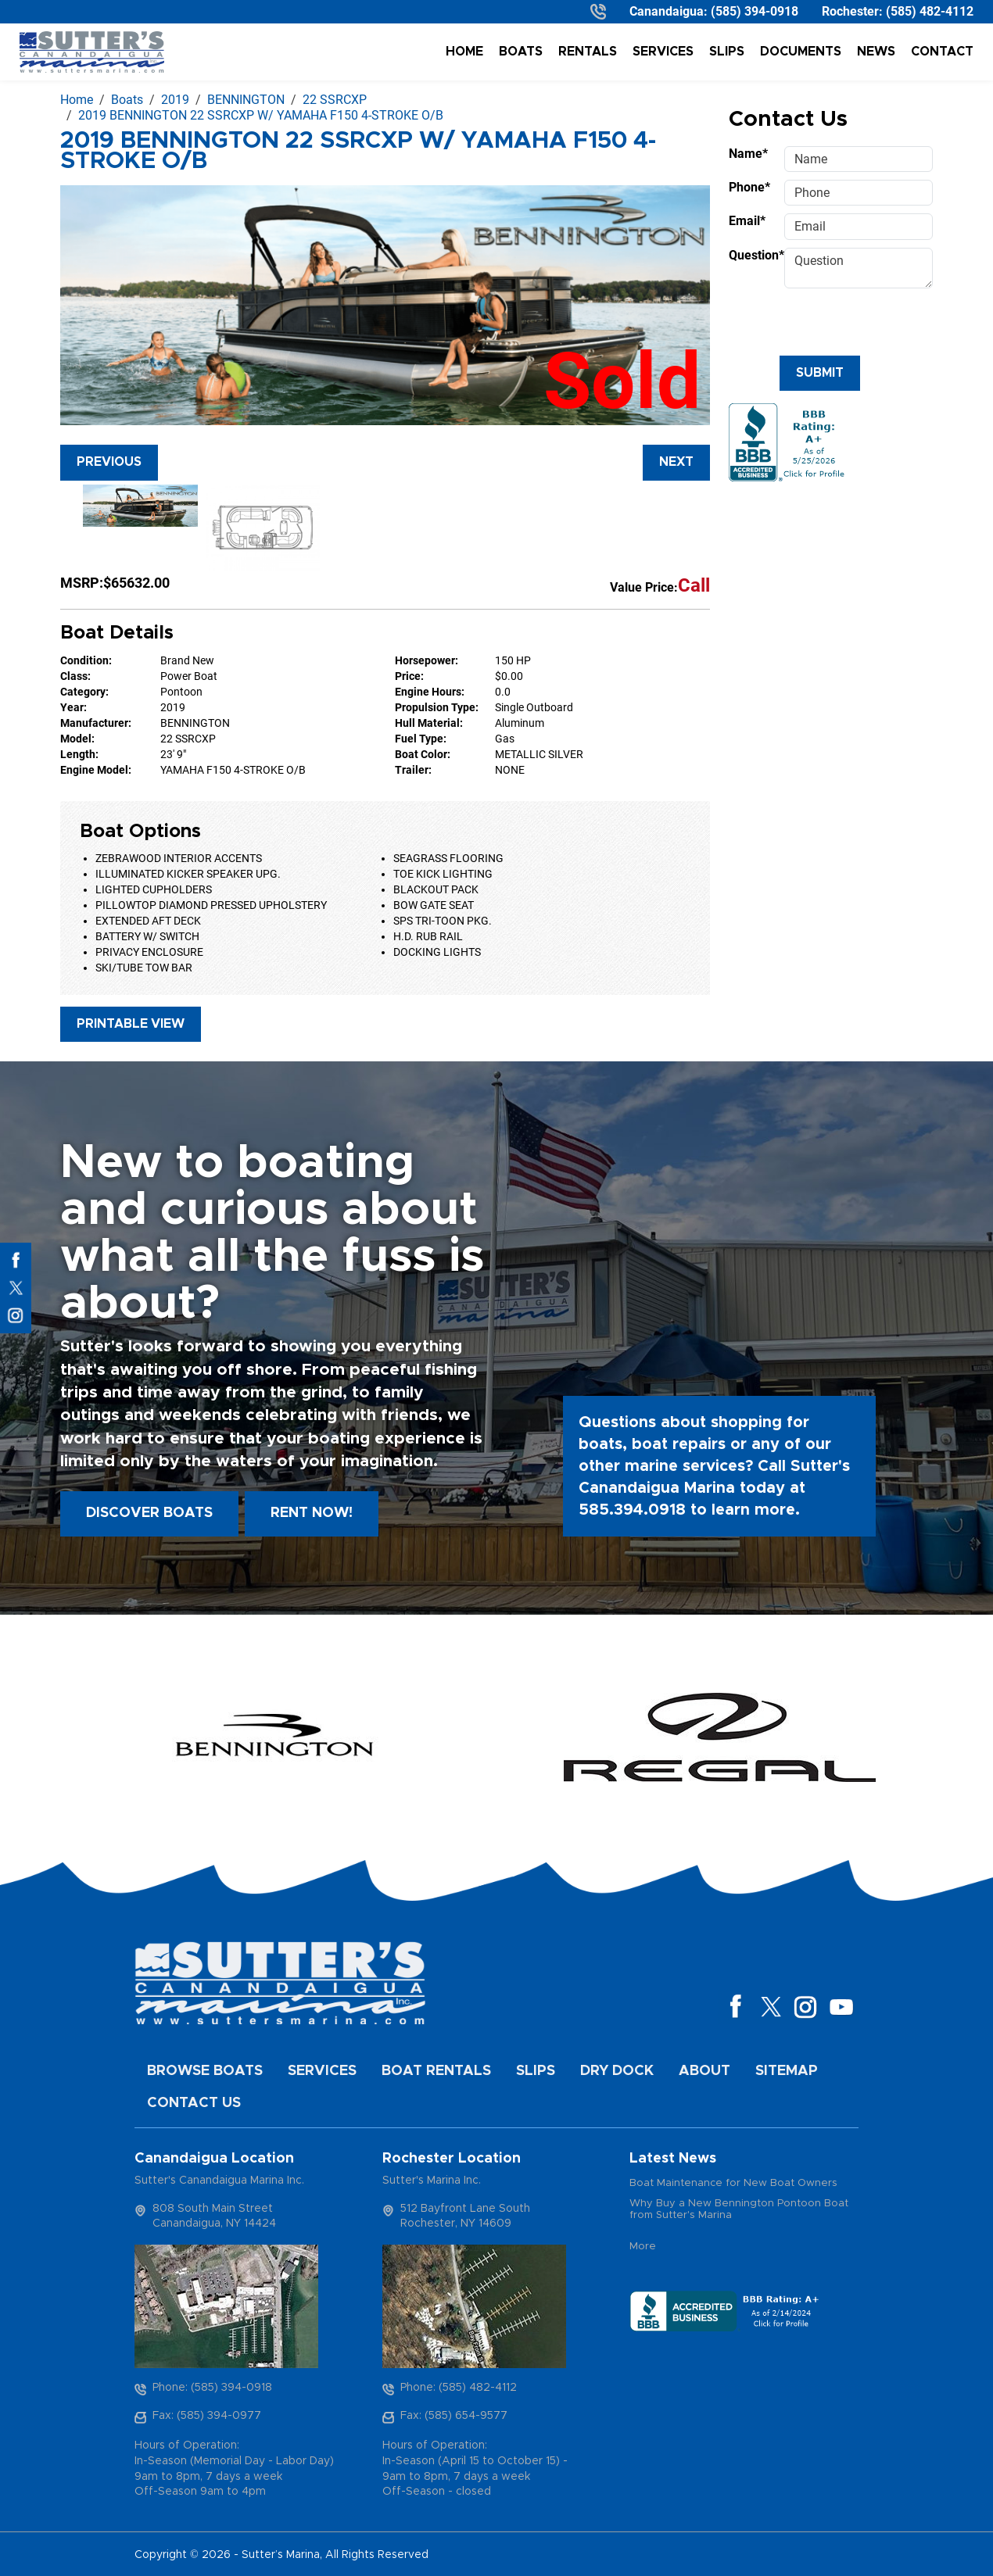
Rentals (587, 51)
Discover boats (149, 1513)
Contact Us (194, 2103)
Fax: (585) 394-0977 (206, 2415)
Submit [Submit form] (820, 373)
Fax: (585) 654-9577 (453, 2415)
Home (464, 51)
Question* (752, 255)
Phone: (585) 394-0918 (212, 2387)
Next (676, 462)
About (704, 2071)
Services (663, 51)
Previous (109, 462)
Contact (942, 51)
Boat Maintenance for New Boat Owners (733, 2183)
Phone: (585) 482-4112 (458, 2387)
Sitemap (786, 2071)
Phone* (749, 187)
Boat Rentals (436, 2071)
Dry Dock (617, 2071)
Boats (521, 51)
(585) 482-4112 (929, 11)
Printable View (131, 1024)
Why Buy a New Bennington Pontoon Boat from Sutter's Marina (738, 2210)
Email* (747, 220)
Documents (800, 51)
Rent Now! (312, 1513)
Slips (726, 51)
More (642, 2246)
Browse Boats (205, 2071)
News (876, 51)
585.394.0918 (632, 1510)
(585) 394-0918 (754, 11)
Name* (748, 153)
